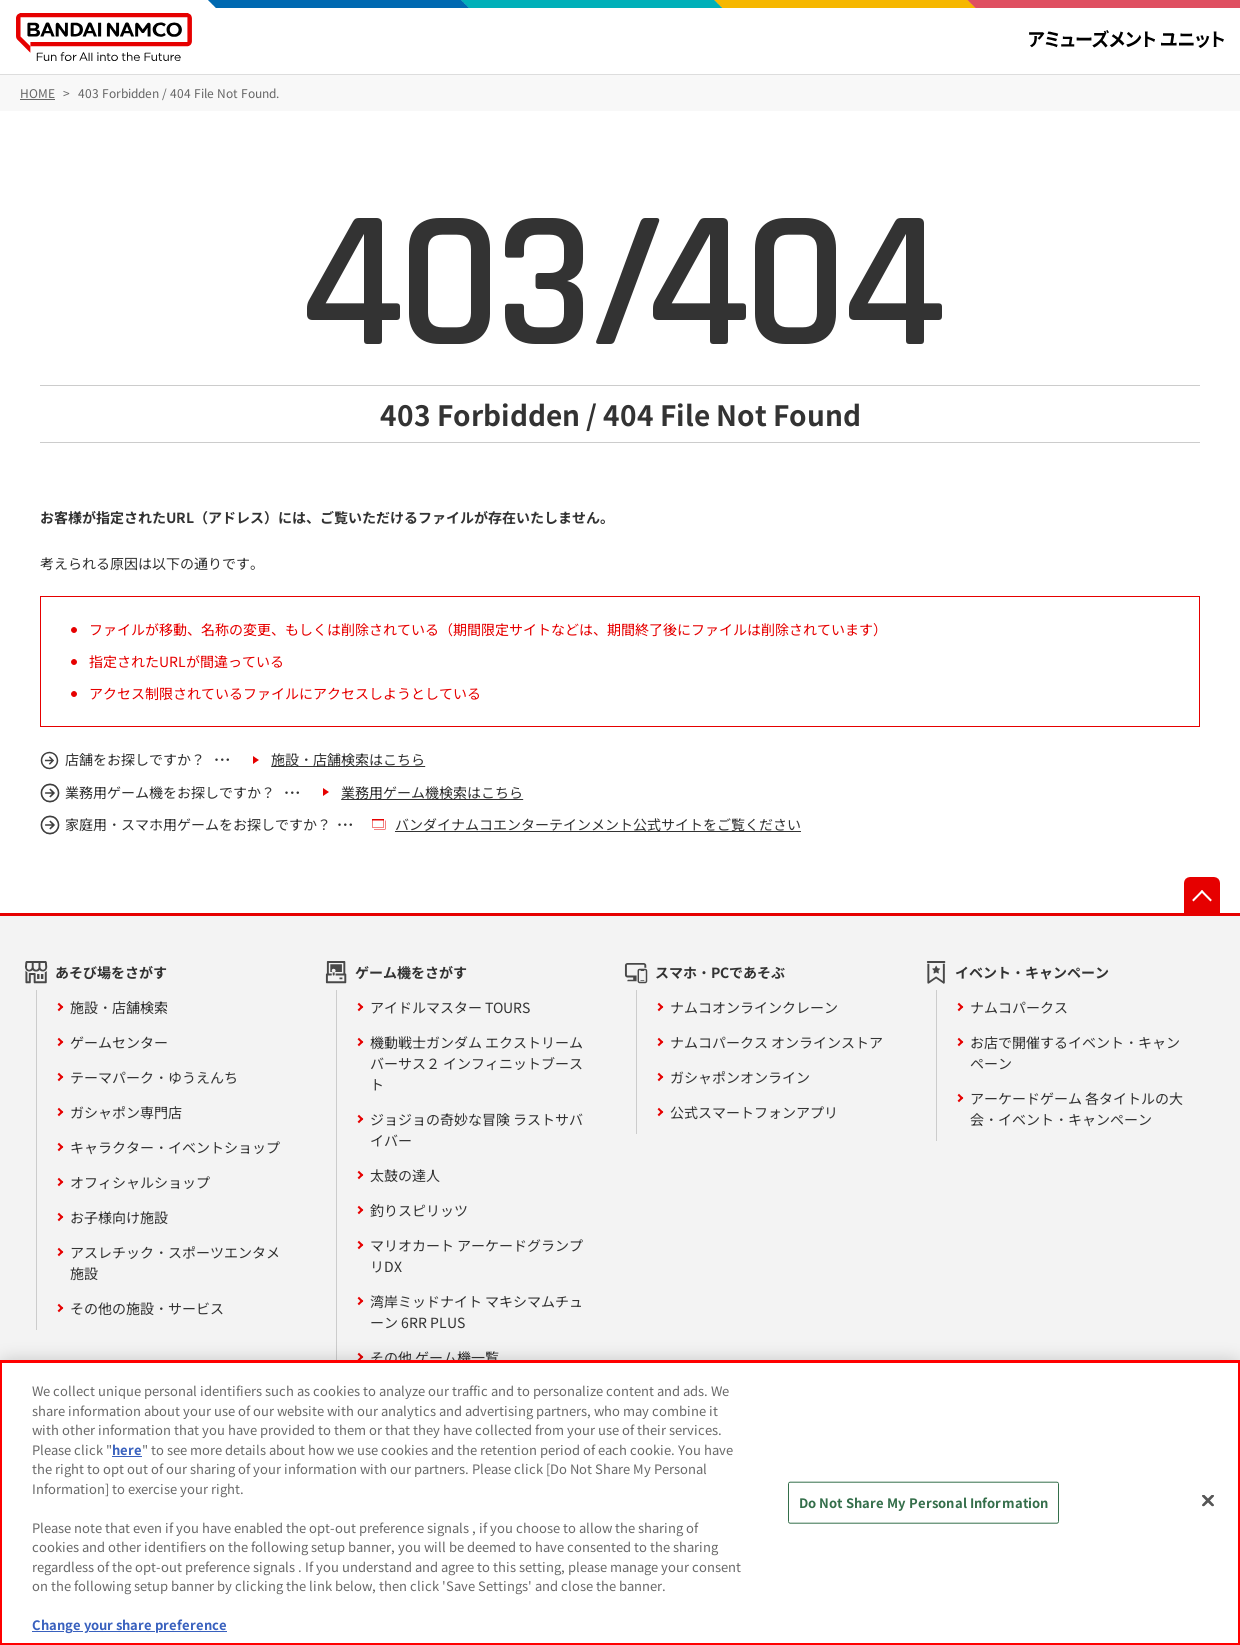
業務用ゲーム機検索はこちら (432, 792)
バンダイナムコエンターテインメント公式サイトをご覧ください (598, 824)
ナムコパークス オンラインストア (776, 1042)
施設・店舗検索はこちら (348, 759)
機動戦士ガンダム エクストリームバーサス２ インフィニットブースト (476, 1063)
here (127, 1449)
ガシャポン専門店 (126, 1112)
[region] (620, 1503)
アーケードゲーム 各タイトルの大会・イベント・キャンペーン (1076, 1108)
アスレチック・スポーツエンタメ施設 (175, 1262)
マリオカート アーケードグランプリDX (476, 1255)
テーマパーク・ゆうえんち (154, 1077)
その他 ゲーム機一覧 (434, 1357)
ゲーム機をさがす (411, 972)
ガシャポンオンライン (740, 1077)
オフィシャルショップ (140, 1182)
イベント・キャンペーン (1032, 972)
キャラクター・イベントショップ (175, 1147)
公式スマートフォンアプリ (754, 1112)
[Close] (1208, 1501)
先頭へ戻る (1202, 895)
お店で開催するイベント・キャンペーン (1075, 1052)
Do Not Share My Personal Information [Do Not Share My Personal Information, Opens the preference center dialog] (924, 1502)
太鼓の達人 (405, 1175)
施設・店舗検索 (119, 1007)
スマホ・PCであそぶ (720, 972)
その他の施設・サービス (147, 1308)
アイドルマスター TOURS (450, 1007)
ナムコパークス (1019, 1007)
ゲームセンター (119, 1042)
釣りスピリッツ (419, 1210)
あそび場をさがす (111, 972)
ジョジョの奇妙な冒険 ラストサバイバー (476, 1129)
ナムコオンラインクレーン (754, 1007)
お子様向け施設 (119, 1217)
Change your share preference (129, 1624)
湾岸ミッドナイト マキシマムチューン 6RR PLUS (476, 1311)
